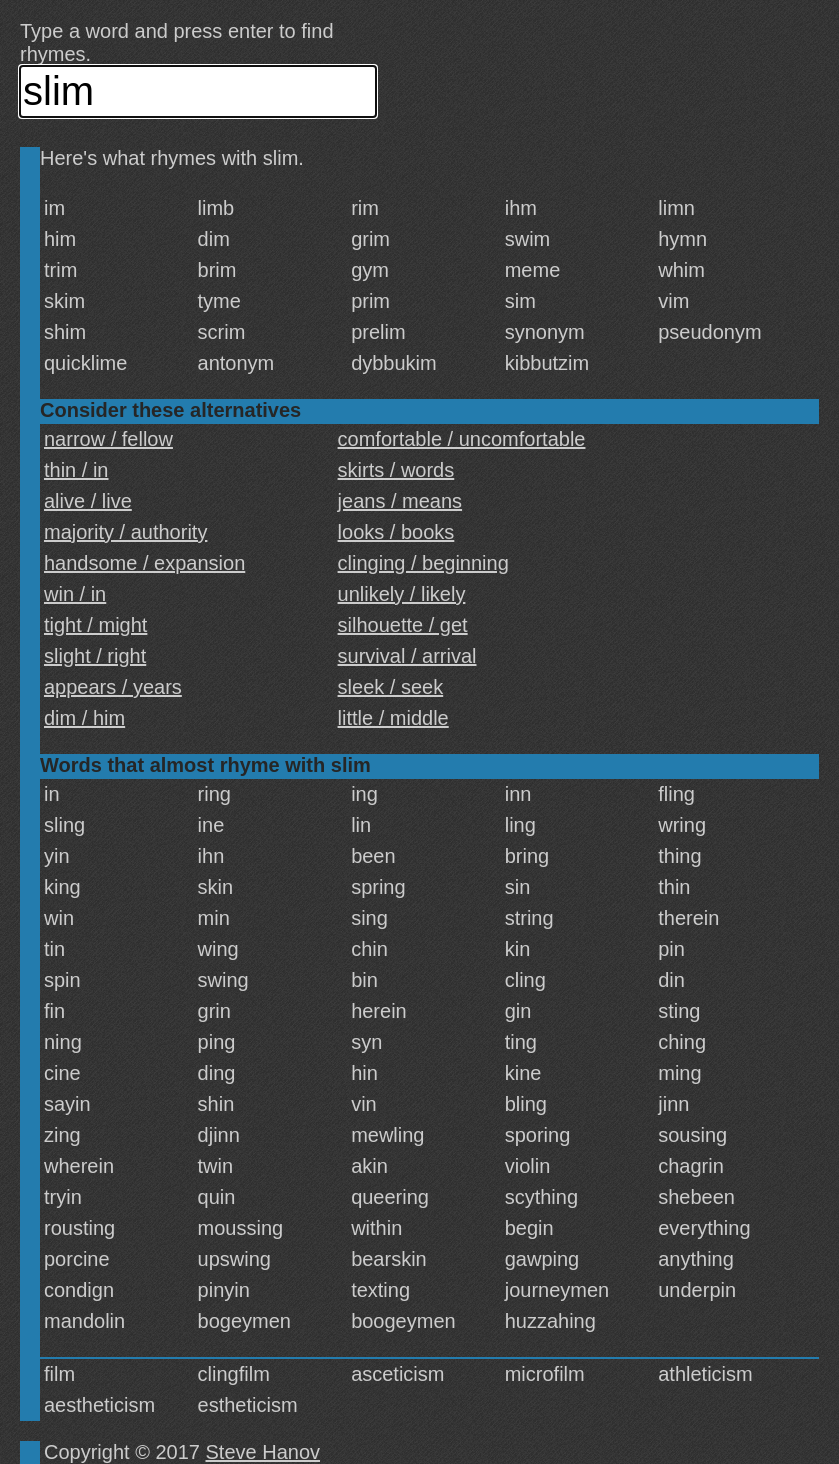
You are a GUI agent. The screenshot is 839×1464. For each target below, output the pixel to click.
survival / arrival (407, 656)
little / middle (393, 718)
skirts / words (396, 470)
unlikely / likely (402, 594)
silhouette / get (403, 625)
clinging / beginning (423, 563)
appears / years (113, 687)
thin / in (76, 470)
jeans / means (400, 501)
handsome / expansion (144, 563)
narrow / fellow (108, 439)
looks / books (396, 532)
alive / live (88, 501)
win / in (75, 594)
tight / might (95, 625)
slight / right (95, 656)
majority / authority (125, 532)
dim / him (84, 718)
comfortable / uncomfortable (462, 439)
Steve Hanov (263, 1452)
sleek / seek (391, 687)
